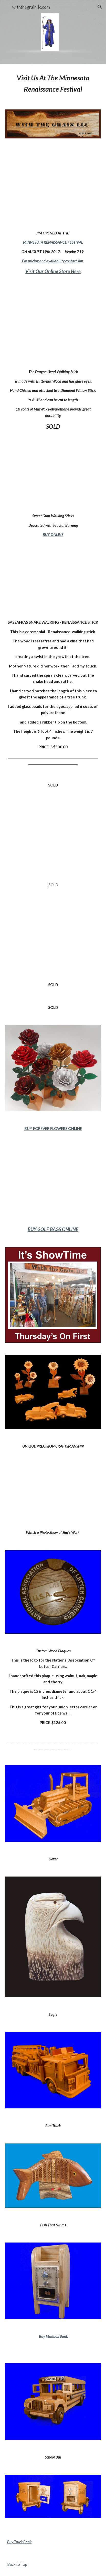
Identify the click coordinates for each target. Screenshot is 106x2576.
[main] (53, 83)
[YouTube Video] (53, 472)
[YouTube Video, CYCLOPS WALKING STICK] (53, 835)
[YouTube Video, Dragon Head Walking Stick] (53, 322)
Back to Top (17, 2564)
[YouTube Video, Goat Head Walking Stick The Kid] (53, 935)
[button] (6, 7)
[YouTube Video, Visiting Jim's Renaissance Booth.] (53, 183)
